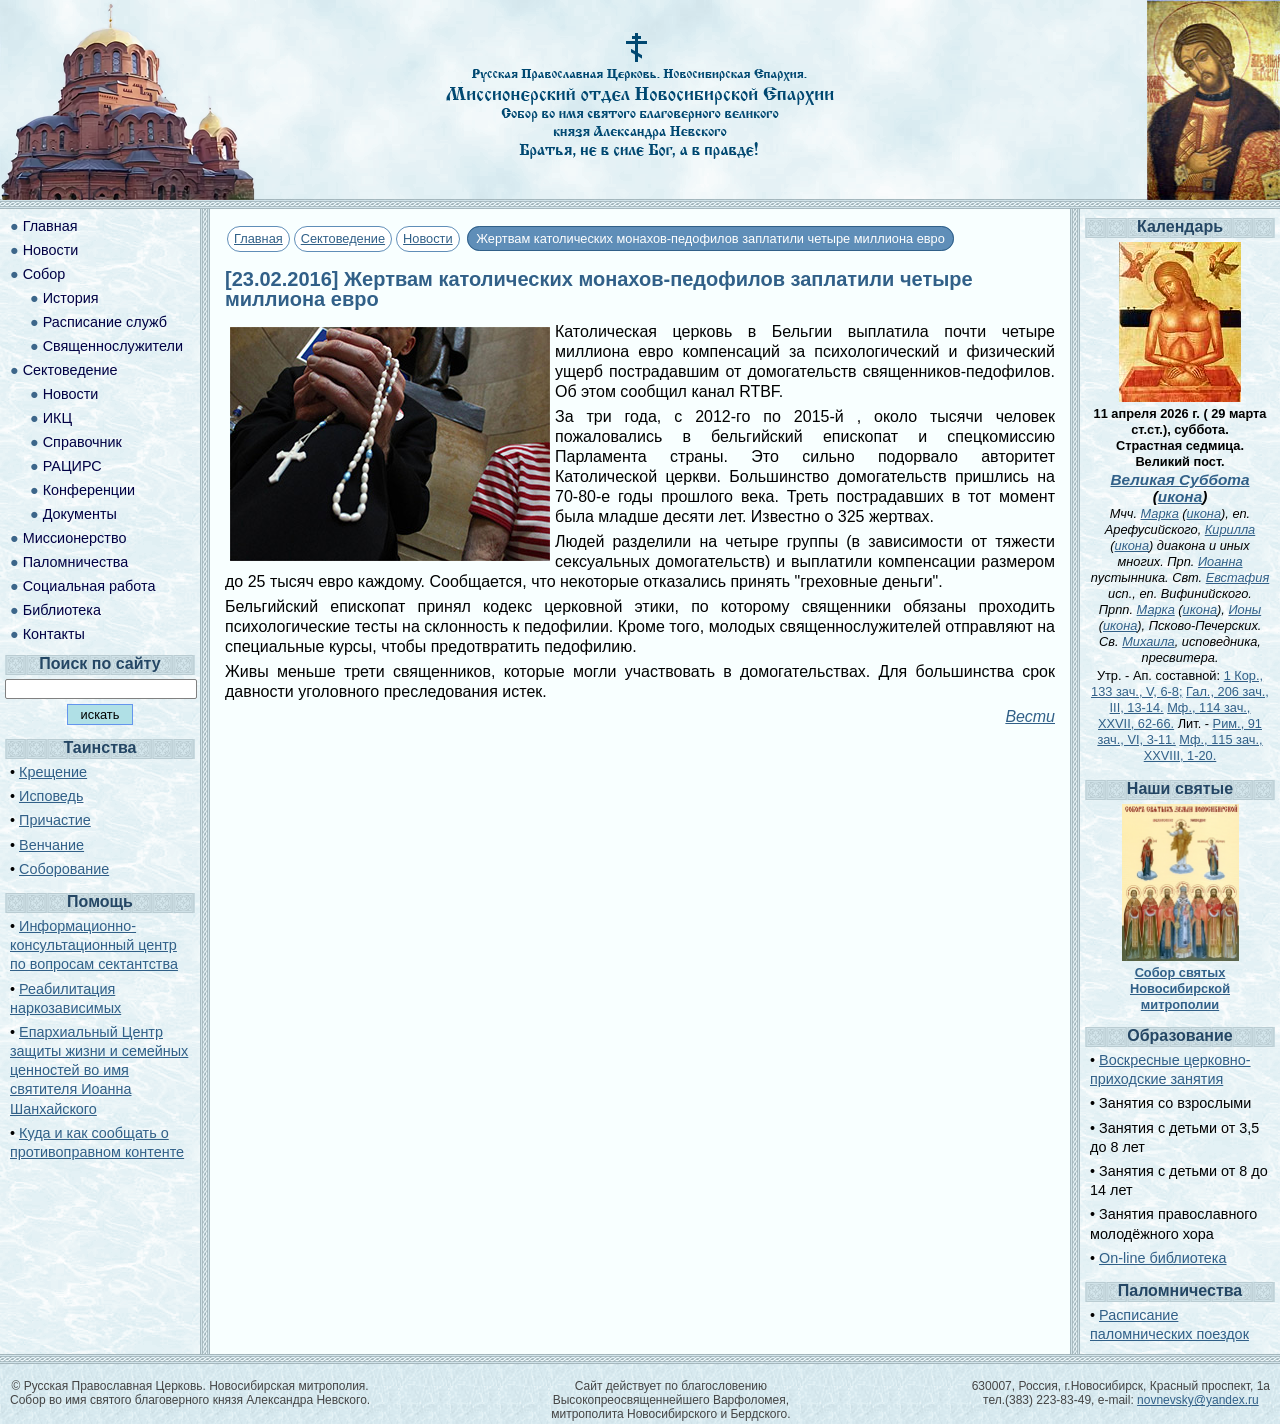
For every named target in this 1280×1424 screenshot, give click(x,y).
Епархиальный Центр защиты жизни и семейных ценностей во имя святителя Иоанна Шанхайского (99, 1070)
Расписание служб (105, 322)
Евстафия (1238, 577)
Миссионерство (75, 538)
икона (1180, 496)
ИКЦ (57, 418)
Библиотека (62, 610)
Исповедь (51, 796)
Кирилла (1230, 529)
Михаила (1148, 641)
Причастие (55, 820)
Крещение (53, 772)
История (71, 298)
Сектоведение (343, 238)
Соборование (64, 869)
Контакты (54, 634)
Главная (258, 238)
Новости (428, 238)
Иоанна (1220, 561)
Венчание (51, 845)
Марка (1160, 513)
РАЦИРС (72, 466)
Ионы (1244, 609)
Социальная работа (89, 586)
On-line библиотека (1162, 1258)
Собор (44, 274)
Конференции (89, 490)
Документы (80, 514)
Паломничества (76, 562)
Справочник (82, 442)
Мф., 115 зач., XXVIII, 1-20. (1203, 747)
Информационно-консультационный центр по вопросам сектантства (94, 945)
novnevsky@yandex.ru (1198, 1400)
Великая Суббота (1179, 479)
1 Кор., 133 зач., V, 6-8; (1177, 683)
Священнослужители (113, 346)
